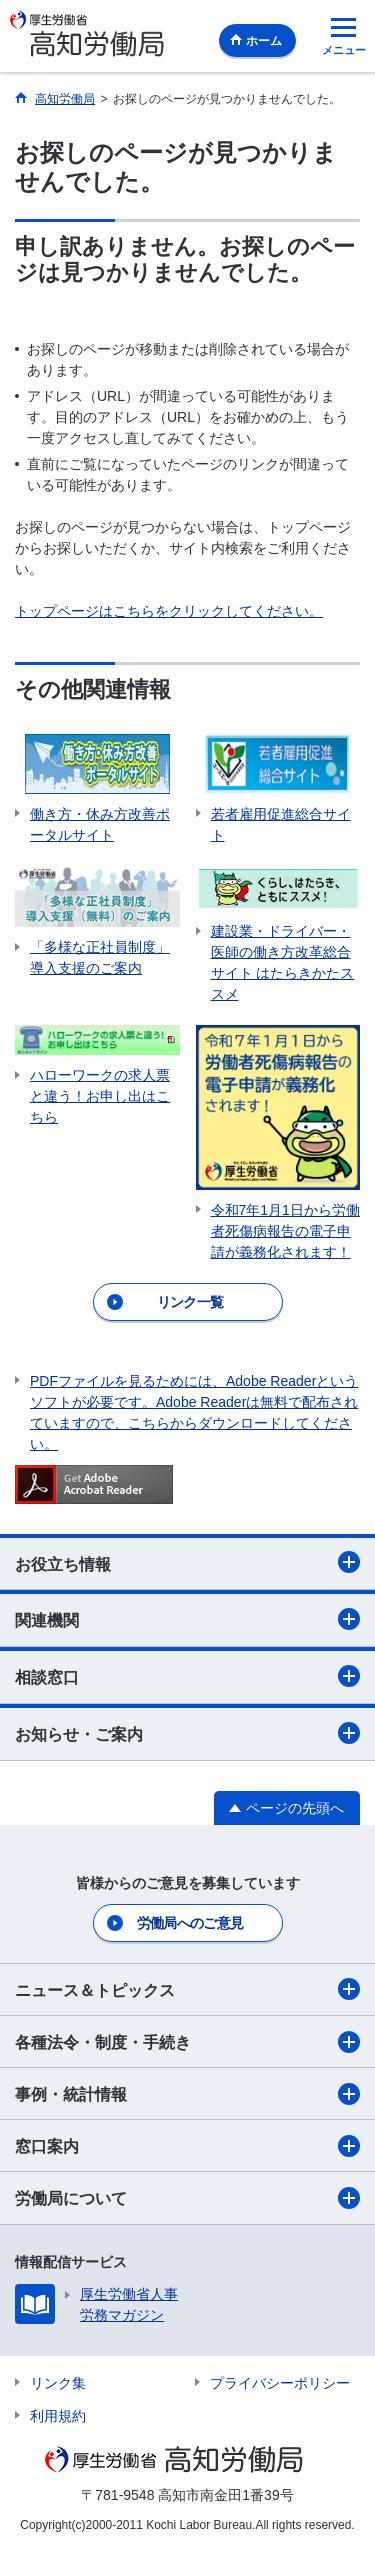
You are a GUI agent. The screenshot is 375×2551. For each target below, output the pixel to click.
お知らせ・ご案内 (187, 1733)
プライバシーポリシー (280, 2383)
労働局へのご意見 (190, 1923)
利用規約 (58, 2416)
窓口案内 (187, 2146)
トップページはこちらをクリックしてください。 (169, 611)
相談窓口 (187, 1676)
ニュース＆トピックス (187, 1989)
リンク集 (58, 2383)
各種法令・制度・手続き (187, 2042)
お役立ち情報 (187, 1562)
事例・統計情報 (187, 2094)
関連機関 (187, 1619)
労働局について (187, 2198)
